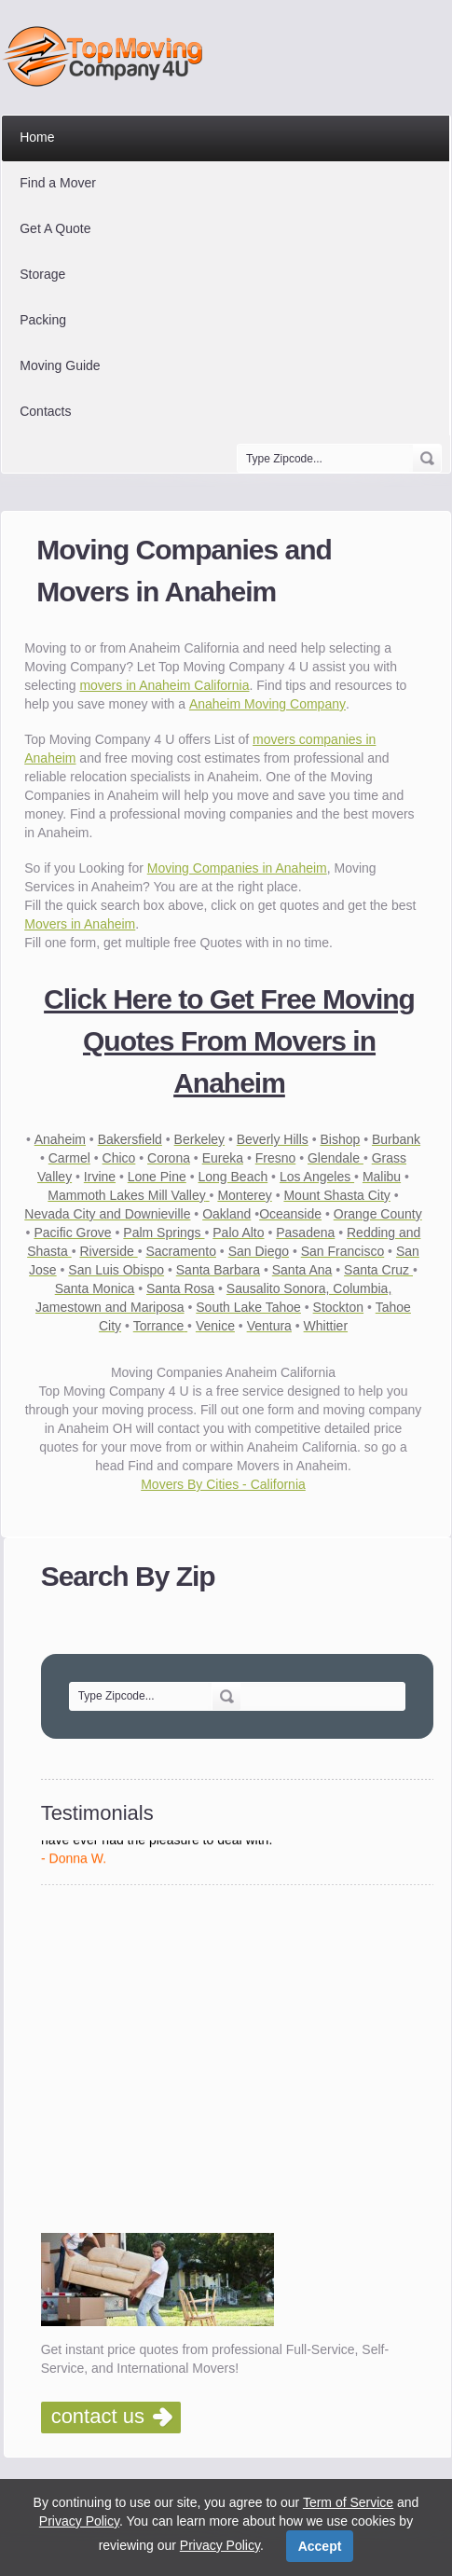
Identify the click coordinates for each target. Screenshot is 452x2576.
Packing (43, 319)
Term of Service (348, 2502)
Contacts (45, 411)
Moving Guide (60, 365)
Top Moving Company (107, 56)
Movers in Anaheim (79, 923)
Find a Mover (58, 182)
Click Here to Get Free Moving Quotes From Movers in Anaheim (229, 1041)
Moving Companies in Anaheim (237, 868)
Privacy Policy (79, 2521)
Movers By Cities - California (223, 1484)
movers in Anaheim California (164, 685)
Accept (320, 2546)
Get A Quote (55, 228)
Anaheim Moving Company (267, 703)
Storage (42, 274)
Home (37, 137)
